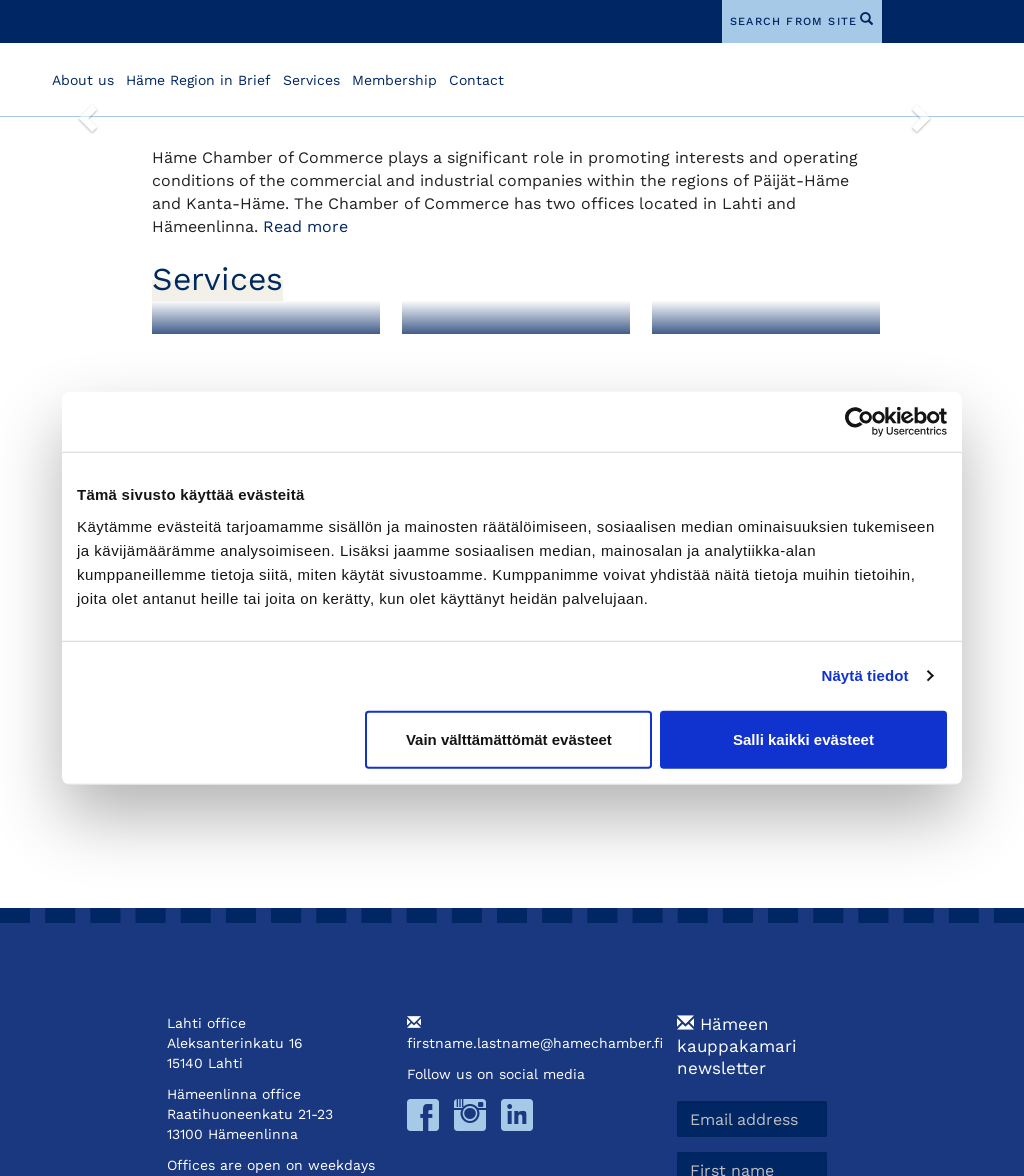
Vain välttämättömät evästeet (509, 738)
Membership (394, 80)
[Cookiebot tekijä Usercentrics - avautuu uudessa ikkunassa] (859, 422)
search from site (793, 21)
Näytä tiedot (865, 675)
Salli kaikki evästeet (803, 738)
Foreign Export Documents (482, 359)
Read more (305, 226)
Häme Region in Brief (198, 80)
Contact (476, 80)
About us (83, 80)
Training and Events (751, 351)
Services (311, 80)
